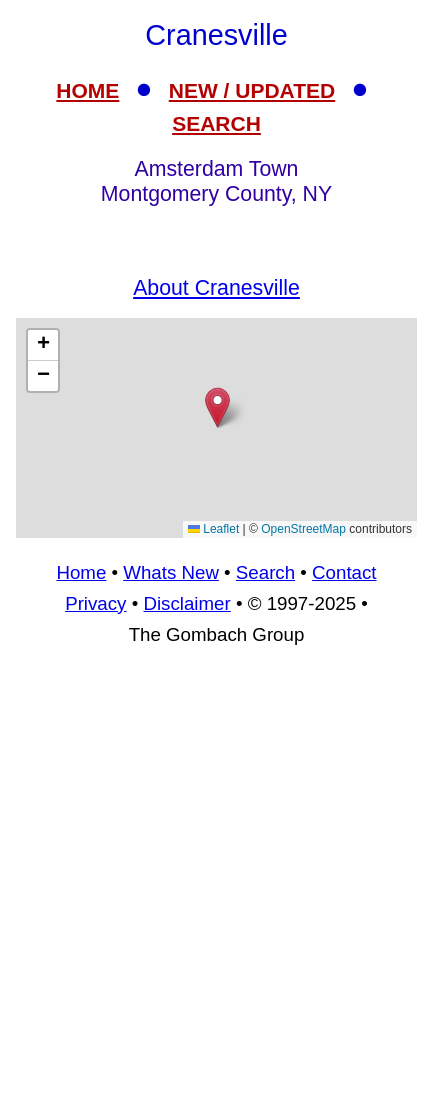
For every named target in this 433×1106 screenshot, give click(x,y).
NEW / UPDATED (252, 90)
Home (81, 572)
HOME (87, 90)
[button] (217, 407)
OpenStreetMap (303, 529)
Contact (344, 572)
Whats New (171, 572)
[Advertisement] (216, 428)
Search (265, 572)
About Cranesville (216, 288)
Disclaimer (186, 603)
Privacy (95, 603)
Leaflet (213, 529)
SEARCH (216, 123)
